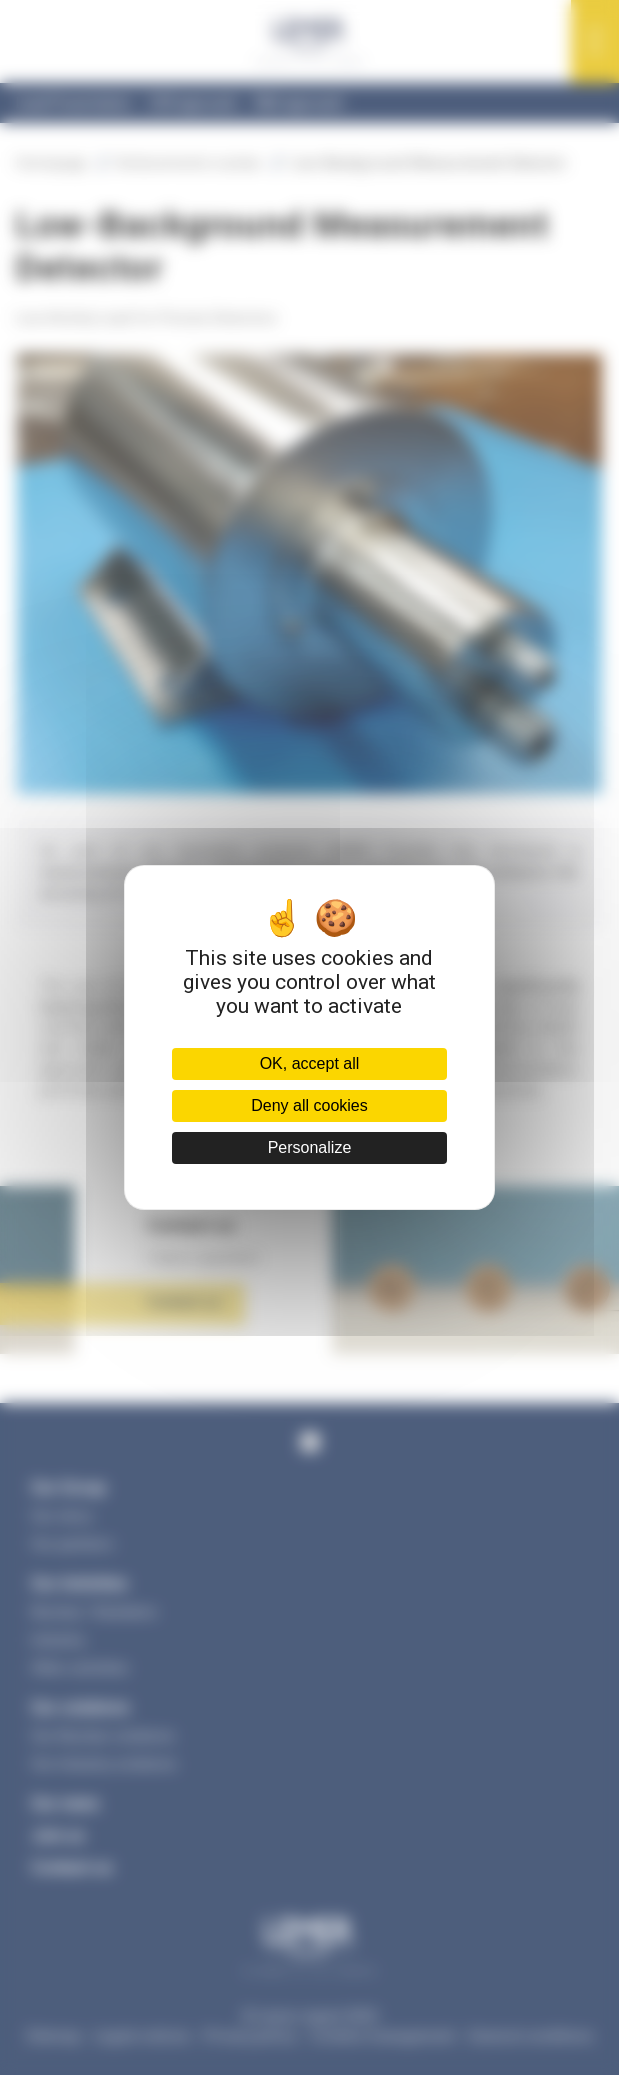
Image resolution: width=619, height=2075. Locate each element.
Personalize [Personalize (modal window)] (310, 1147)
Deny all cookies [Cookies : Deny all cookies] (309, 1105)
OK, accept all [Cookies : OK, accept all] (310, 1063)
